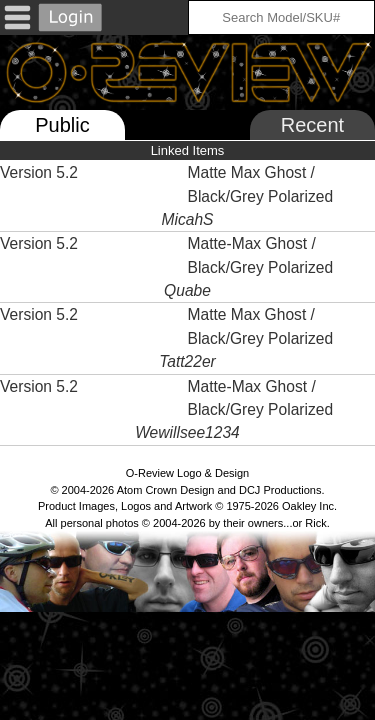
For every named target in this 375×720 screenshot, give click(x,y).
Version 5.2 (39, 172)
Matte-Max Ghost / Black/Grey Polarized (263, 255)
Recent (312, 125)
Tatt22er (187, 361)
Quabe (187, 290)
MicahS (188, 219)
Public (62, 125)
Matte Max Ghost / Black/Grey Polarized (263, 184)
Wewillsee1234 (187, 432)
